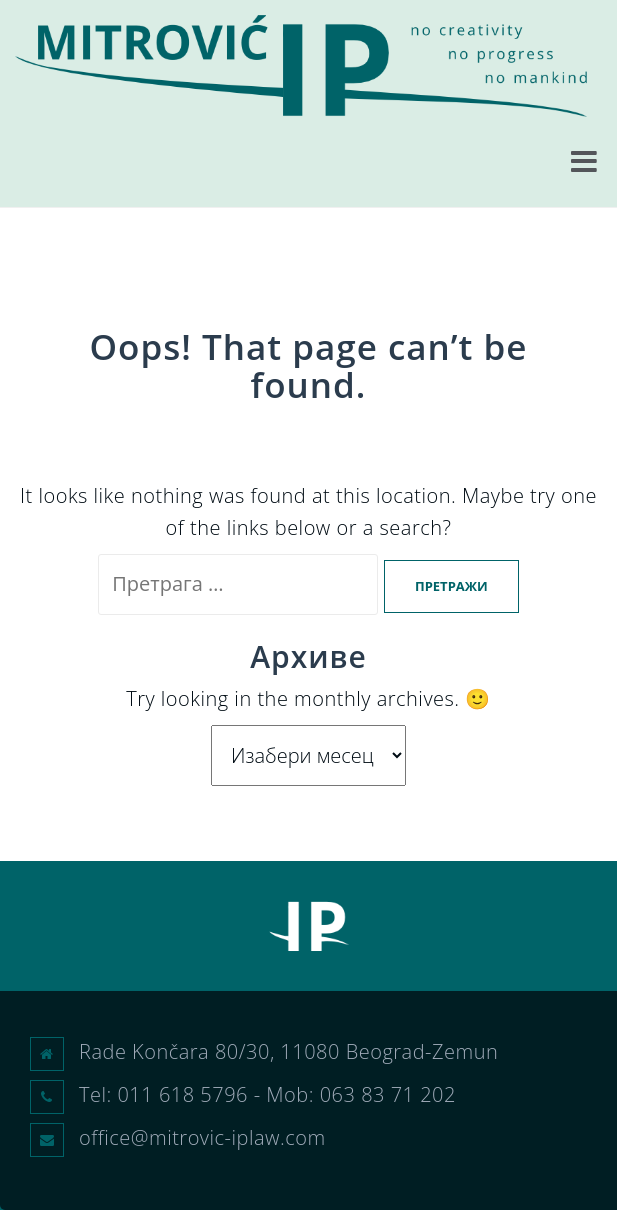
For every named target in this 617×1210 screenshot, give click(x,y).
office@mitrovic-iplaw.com (202, 1137)
